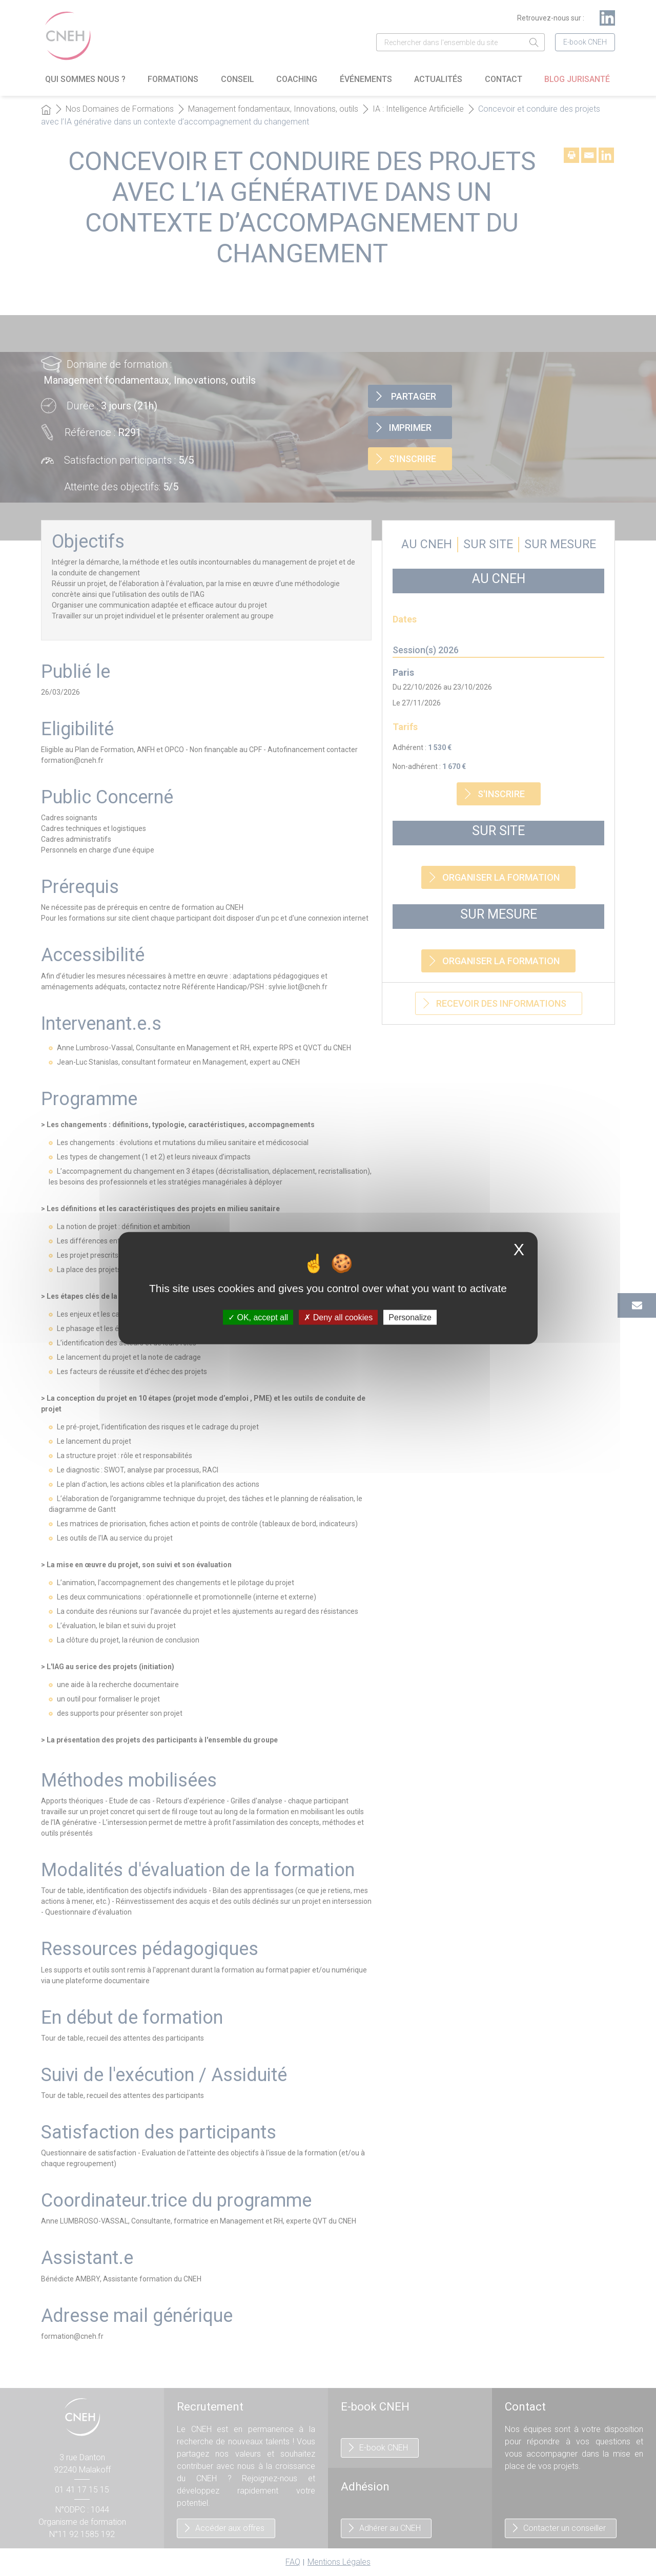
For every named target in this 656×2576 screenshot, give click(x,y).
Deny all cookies (338, 1317)
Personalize (410, 1317)
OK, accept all (258, 1317)
